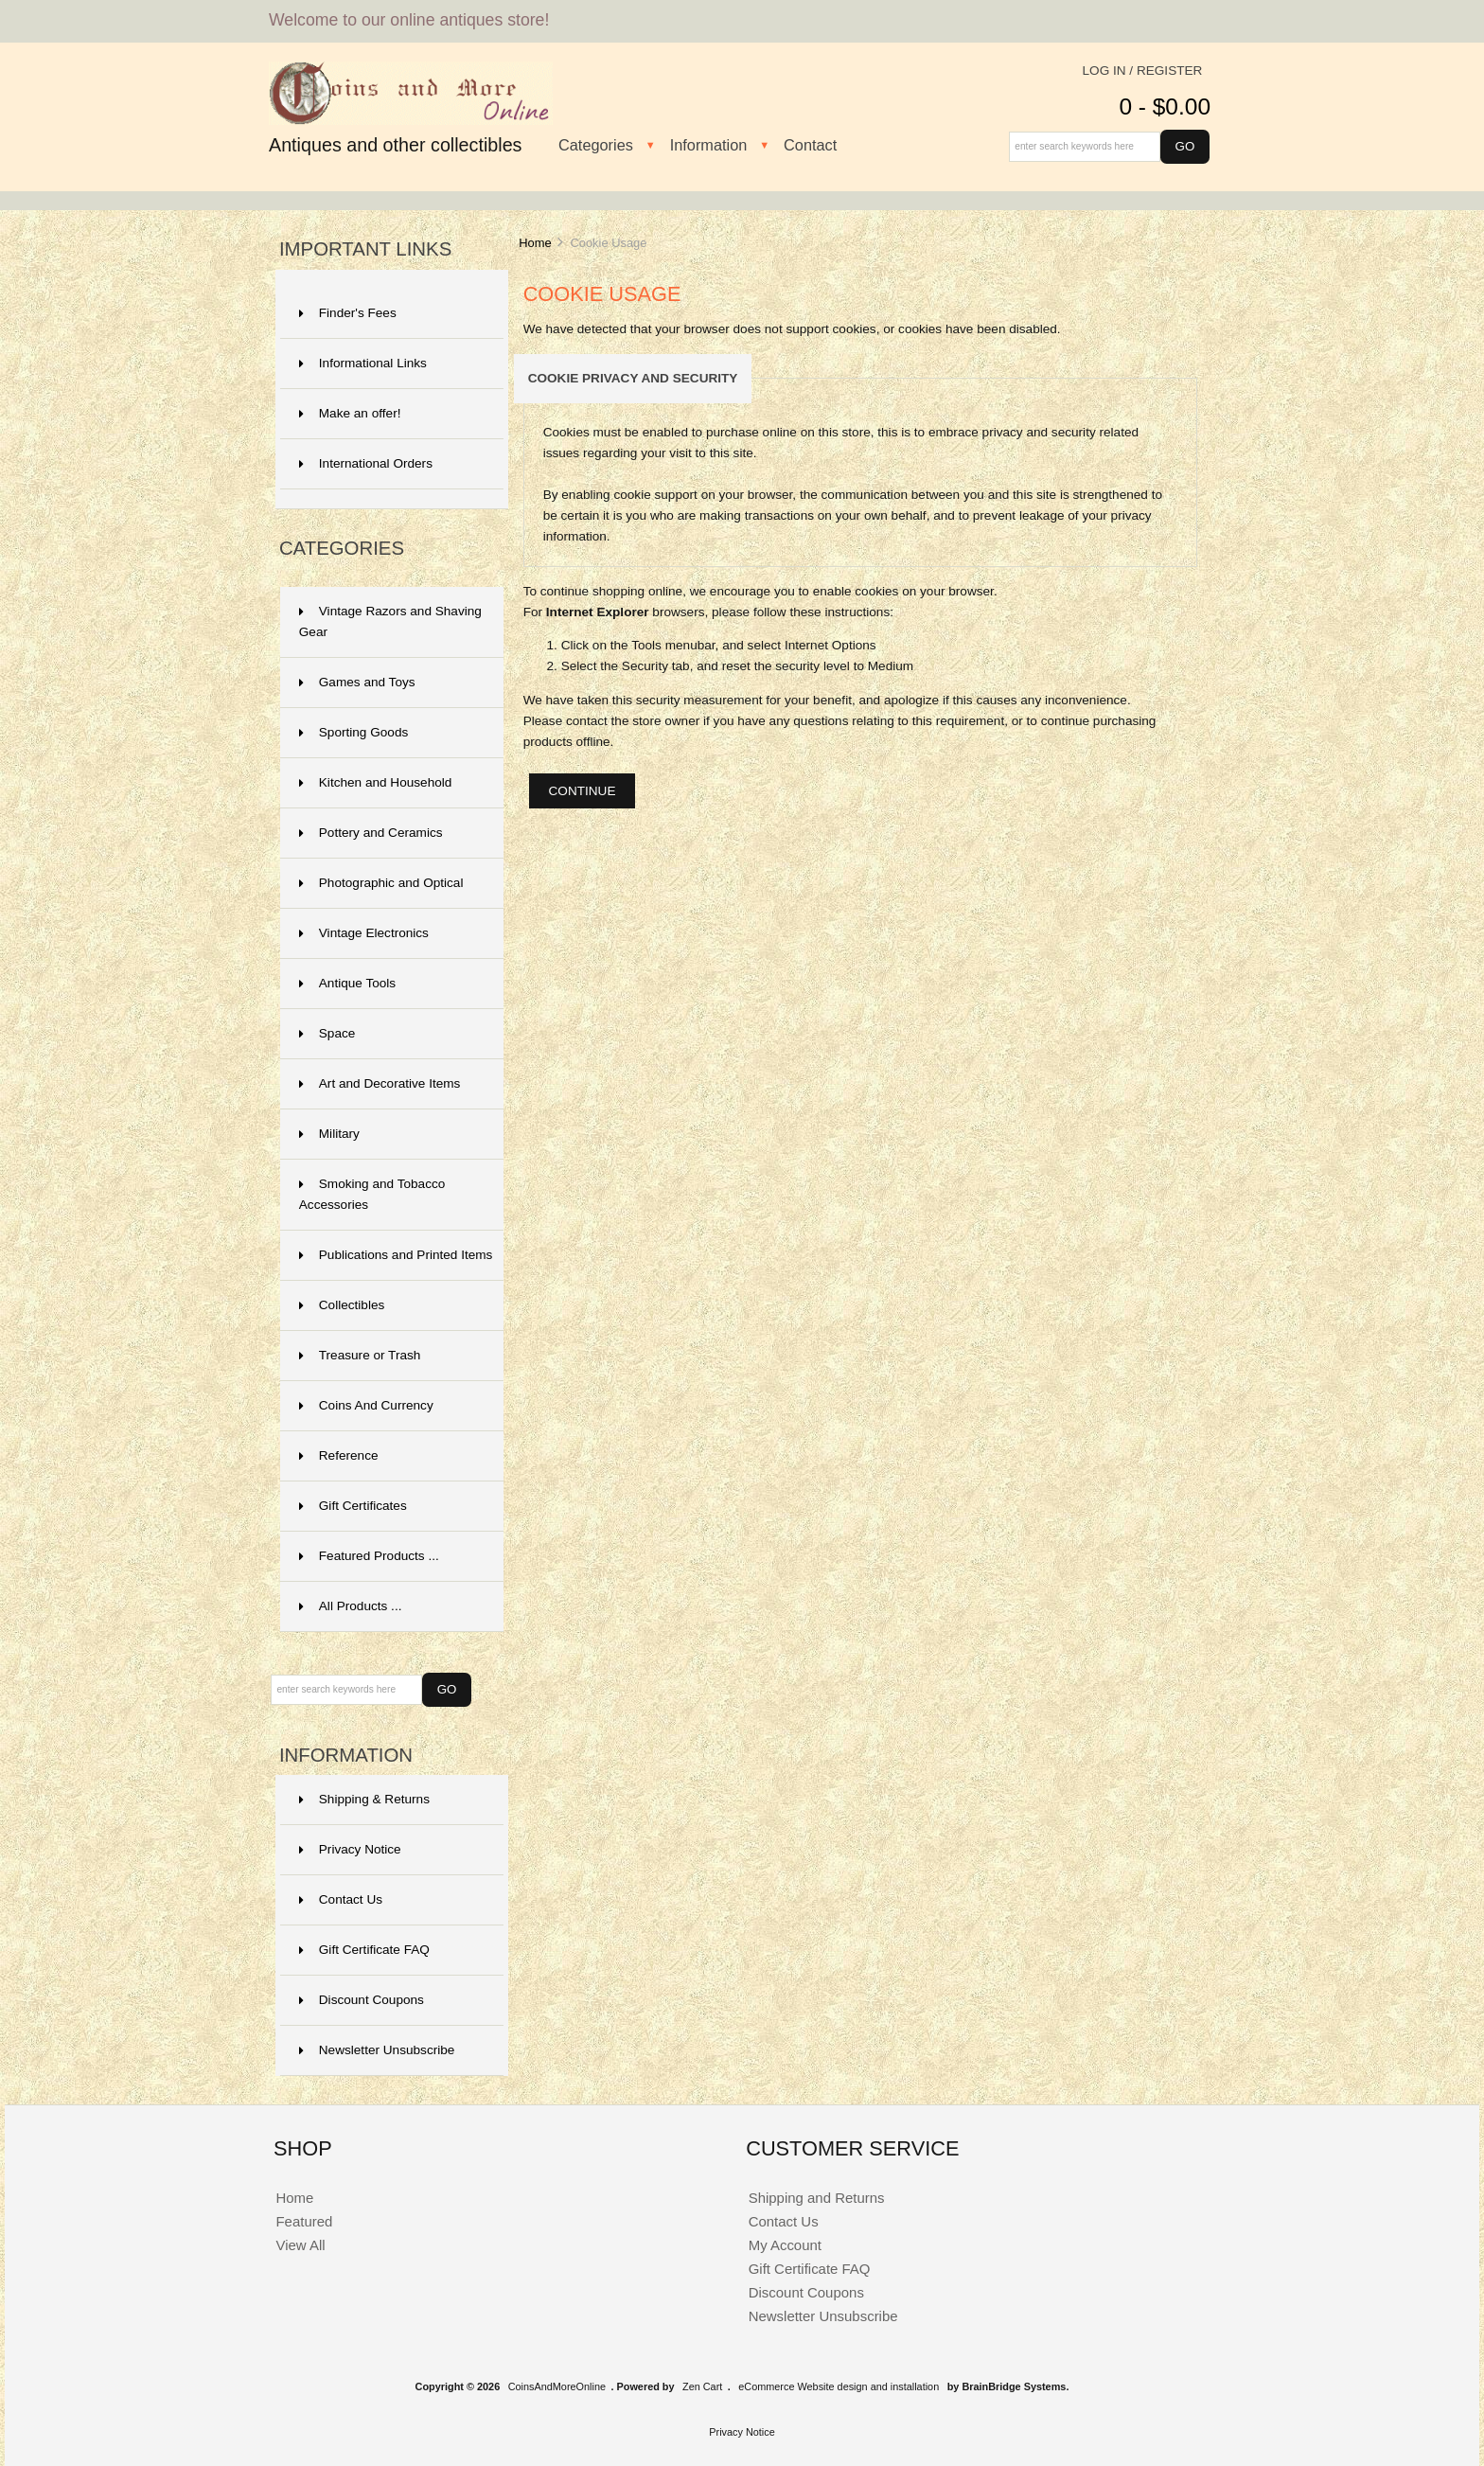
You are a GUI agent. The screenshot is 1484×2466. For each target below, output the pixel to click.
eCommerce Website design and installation (838, 2386)
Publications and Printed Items (396, 1255)
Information (709, 144)
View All (300, 2245)
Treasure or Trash (360, 1355)
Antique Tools (347, 983)
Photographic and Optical (381, 883)
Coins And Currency (366, 1405)
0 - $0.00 (1164, 106)
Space (327, 1033)
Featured (303, 2221)
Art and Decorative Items (380, 1083)
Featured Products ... (369, 1556)
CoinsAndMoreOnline (557, 2386)
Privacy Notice (350, 1849)
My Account (785, 2245)
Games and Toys (357, 682)
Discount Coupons (361, 2000)
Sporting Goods (353, 732)
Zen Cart (702, 2386)
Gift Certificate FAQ (364, 1950)
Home (535, 243)
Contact (810, 144)
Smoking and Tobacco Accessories (372, 1194)
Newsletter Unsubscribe (377, 2050)
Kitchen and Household (375, 782)
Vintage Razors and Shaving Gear (390, 621)
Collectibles (342, 1305)
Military (329, 1134)
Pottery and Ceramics (371, 832)
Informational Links (363, 363)
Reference (339, 1455)
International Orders (366, 463)
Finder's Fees (348, 313)
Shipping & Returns (364, 1799)
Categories (595, 144)
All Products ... (350, 1606)
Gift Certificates (353, 1506)
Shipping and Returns (817, 2198)
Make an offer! (350, 413)
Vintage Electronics (364, 933)
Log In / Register (1143, 70)
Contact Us (340, 1899)
